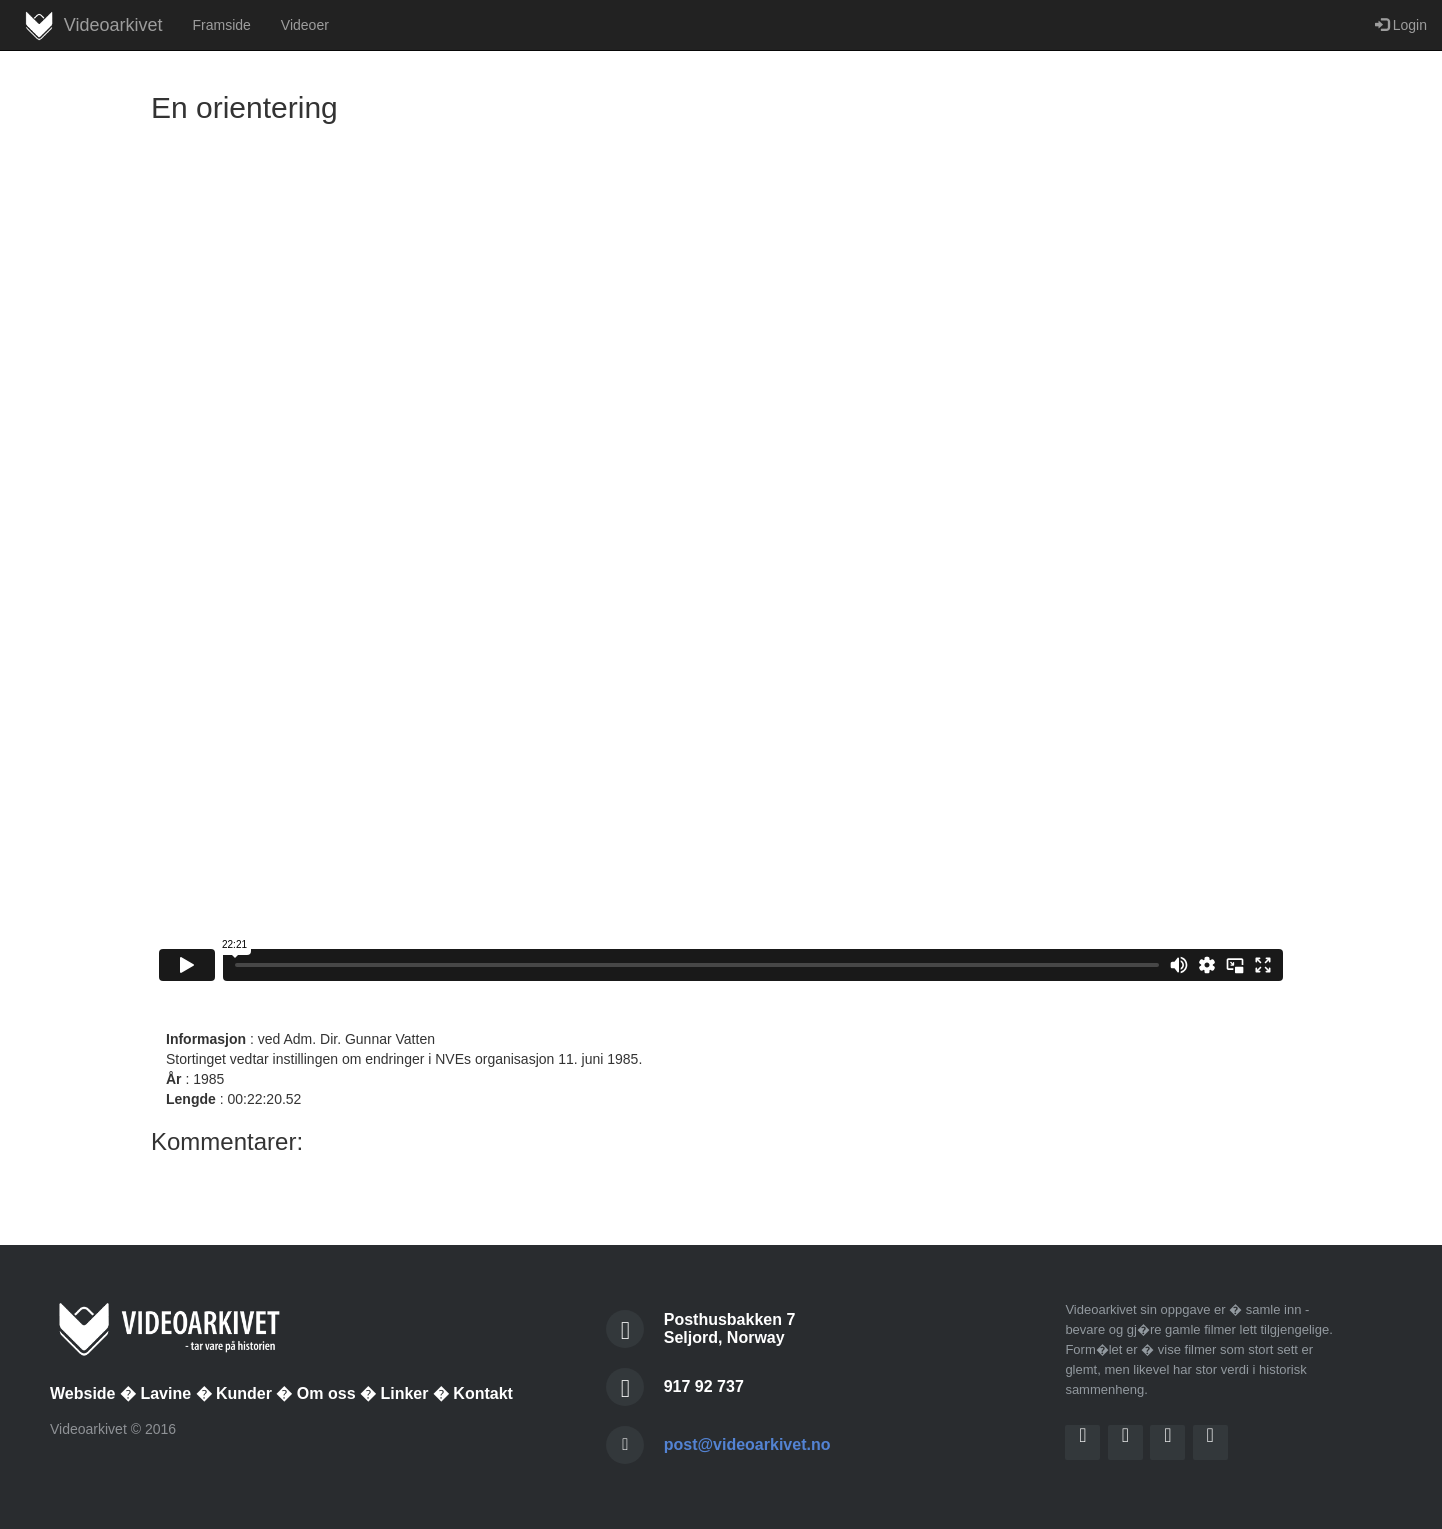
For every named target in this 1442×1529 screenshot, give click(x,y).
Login (1401, 25)
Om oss (326, 1393)
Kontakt (483, 1393)
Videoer (305, 25)
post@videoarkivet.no (747, 1444)
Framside (221, 25)
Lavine (165, 1393)
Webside (83, 1393)
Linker (404, 1393)
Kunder (244, 1393)
